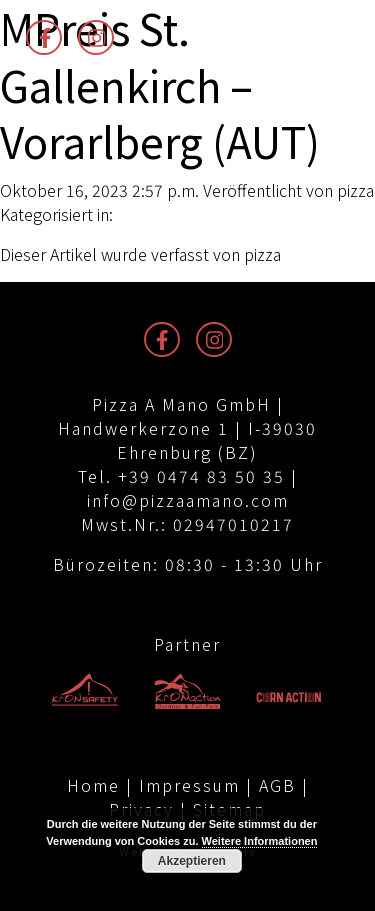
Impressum (189, 785)
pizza (355, 190)
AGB (277, 785)
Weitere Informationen (260, 841)
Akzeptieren (192, 861)
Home (93, 785)
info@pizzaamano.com (188, 500)
